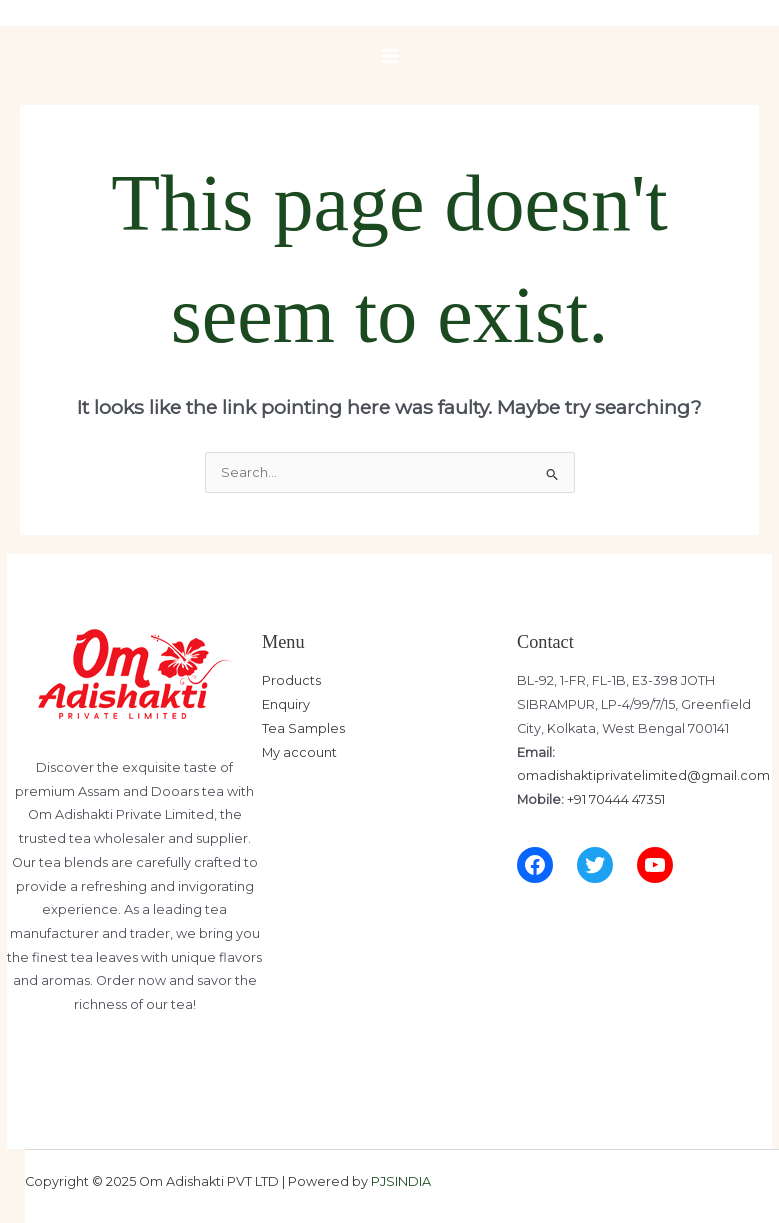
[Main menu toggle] (390, 56)
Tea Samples (303, 728)
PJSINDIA (401, 1181)
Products (291, 680)
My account (299, 752)
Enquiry (286, 704)
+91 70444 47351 (616, 799)
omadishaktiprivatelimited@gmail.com (643, 775)
